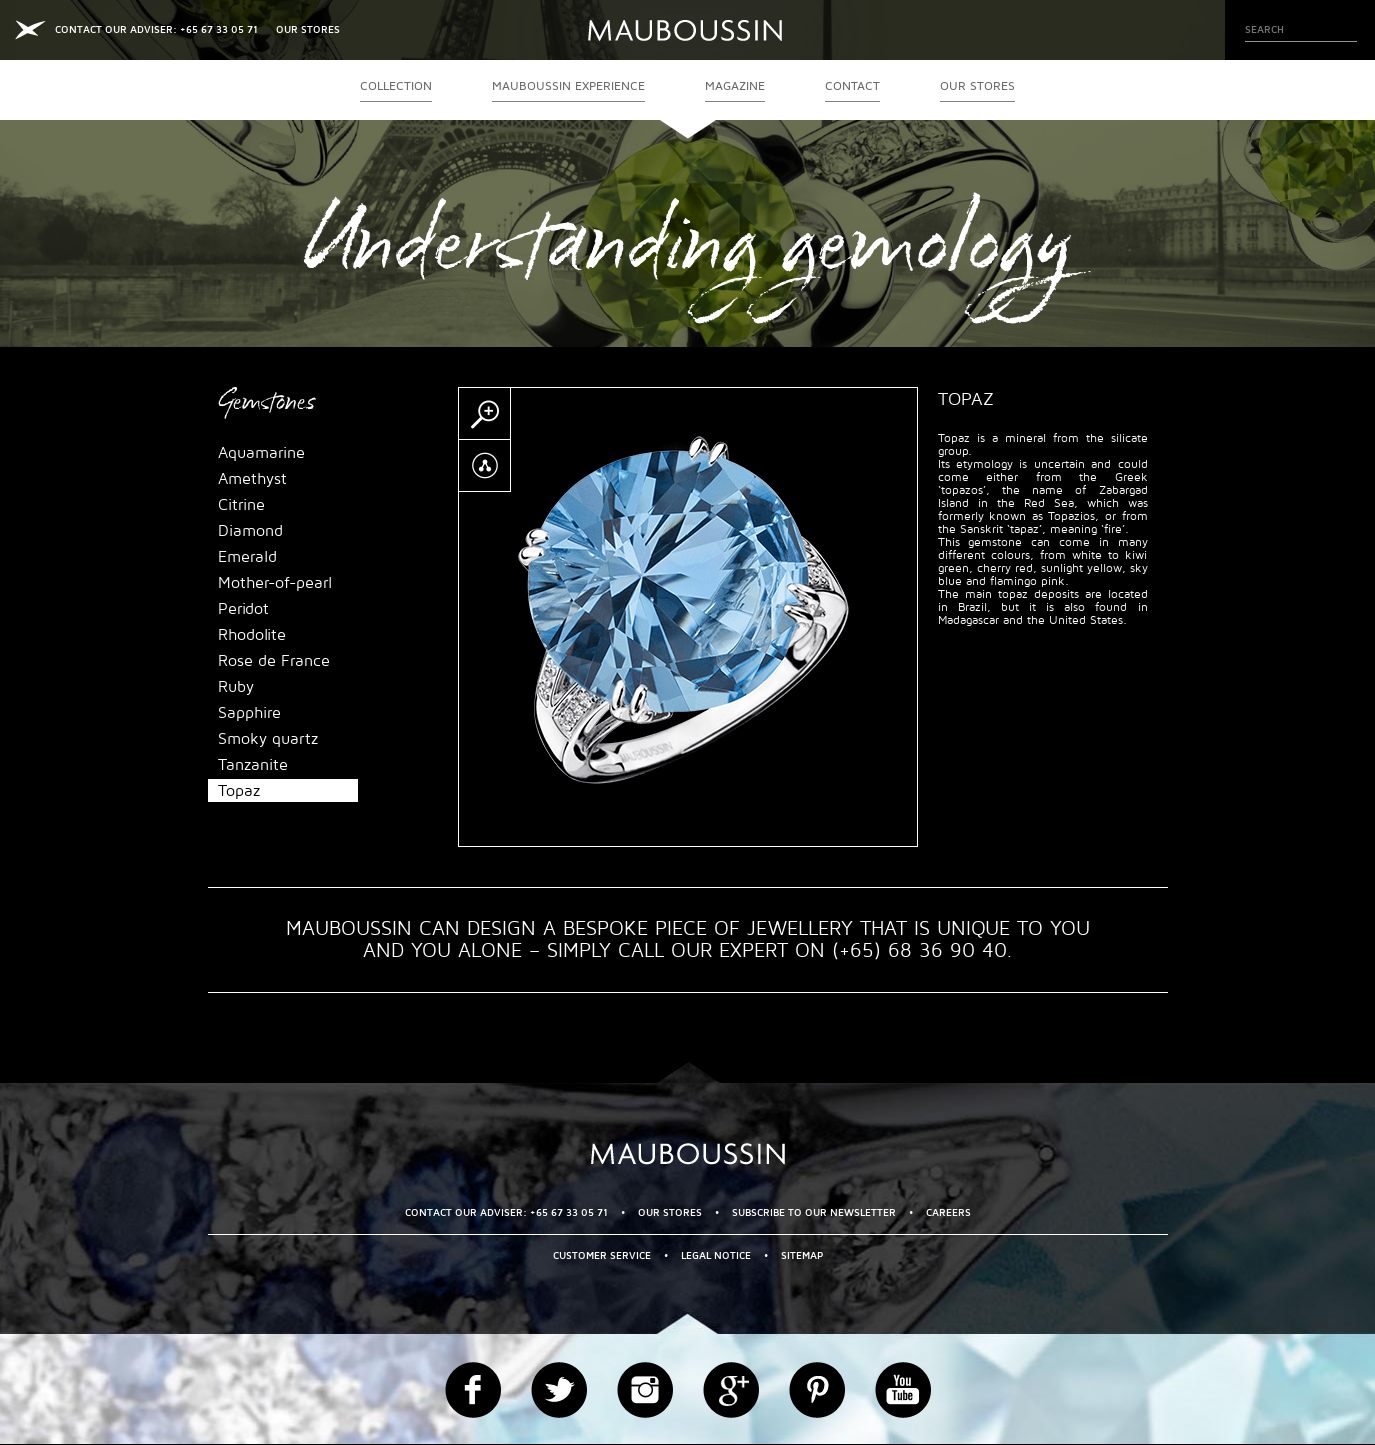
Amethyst (252, 479)
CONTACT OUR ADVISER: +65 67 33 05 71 (156, 29)
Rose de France (274, 661)
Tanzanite (253, 765)
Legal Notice (716, 1255)
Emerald (247, 557)
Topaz (239, 791)
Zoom (484, 414)
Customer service (602, 1255)
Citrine (241, 505)
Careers (948, 1212)
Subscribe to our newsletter (814, 1212)
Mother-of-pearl (275, 583)
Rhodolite (252, 635)
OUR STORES (308, 29)
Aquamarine (261, 453)
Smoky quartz (268, 739)
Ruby (236, 687)
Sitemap (802, 1255)
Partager (484, 466)
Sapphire (249, 713)
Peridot (243, 609)
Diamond (250, 531)
